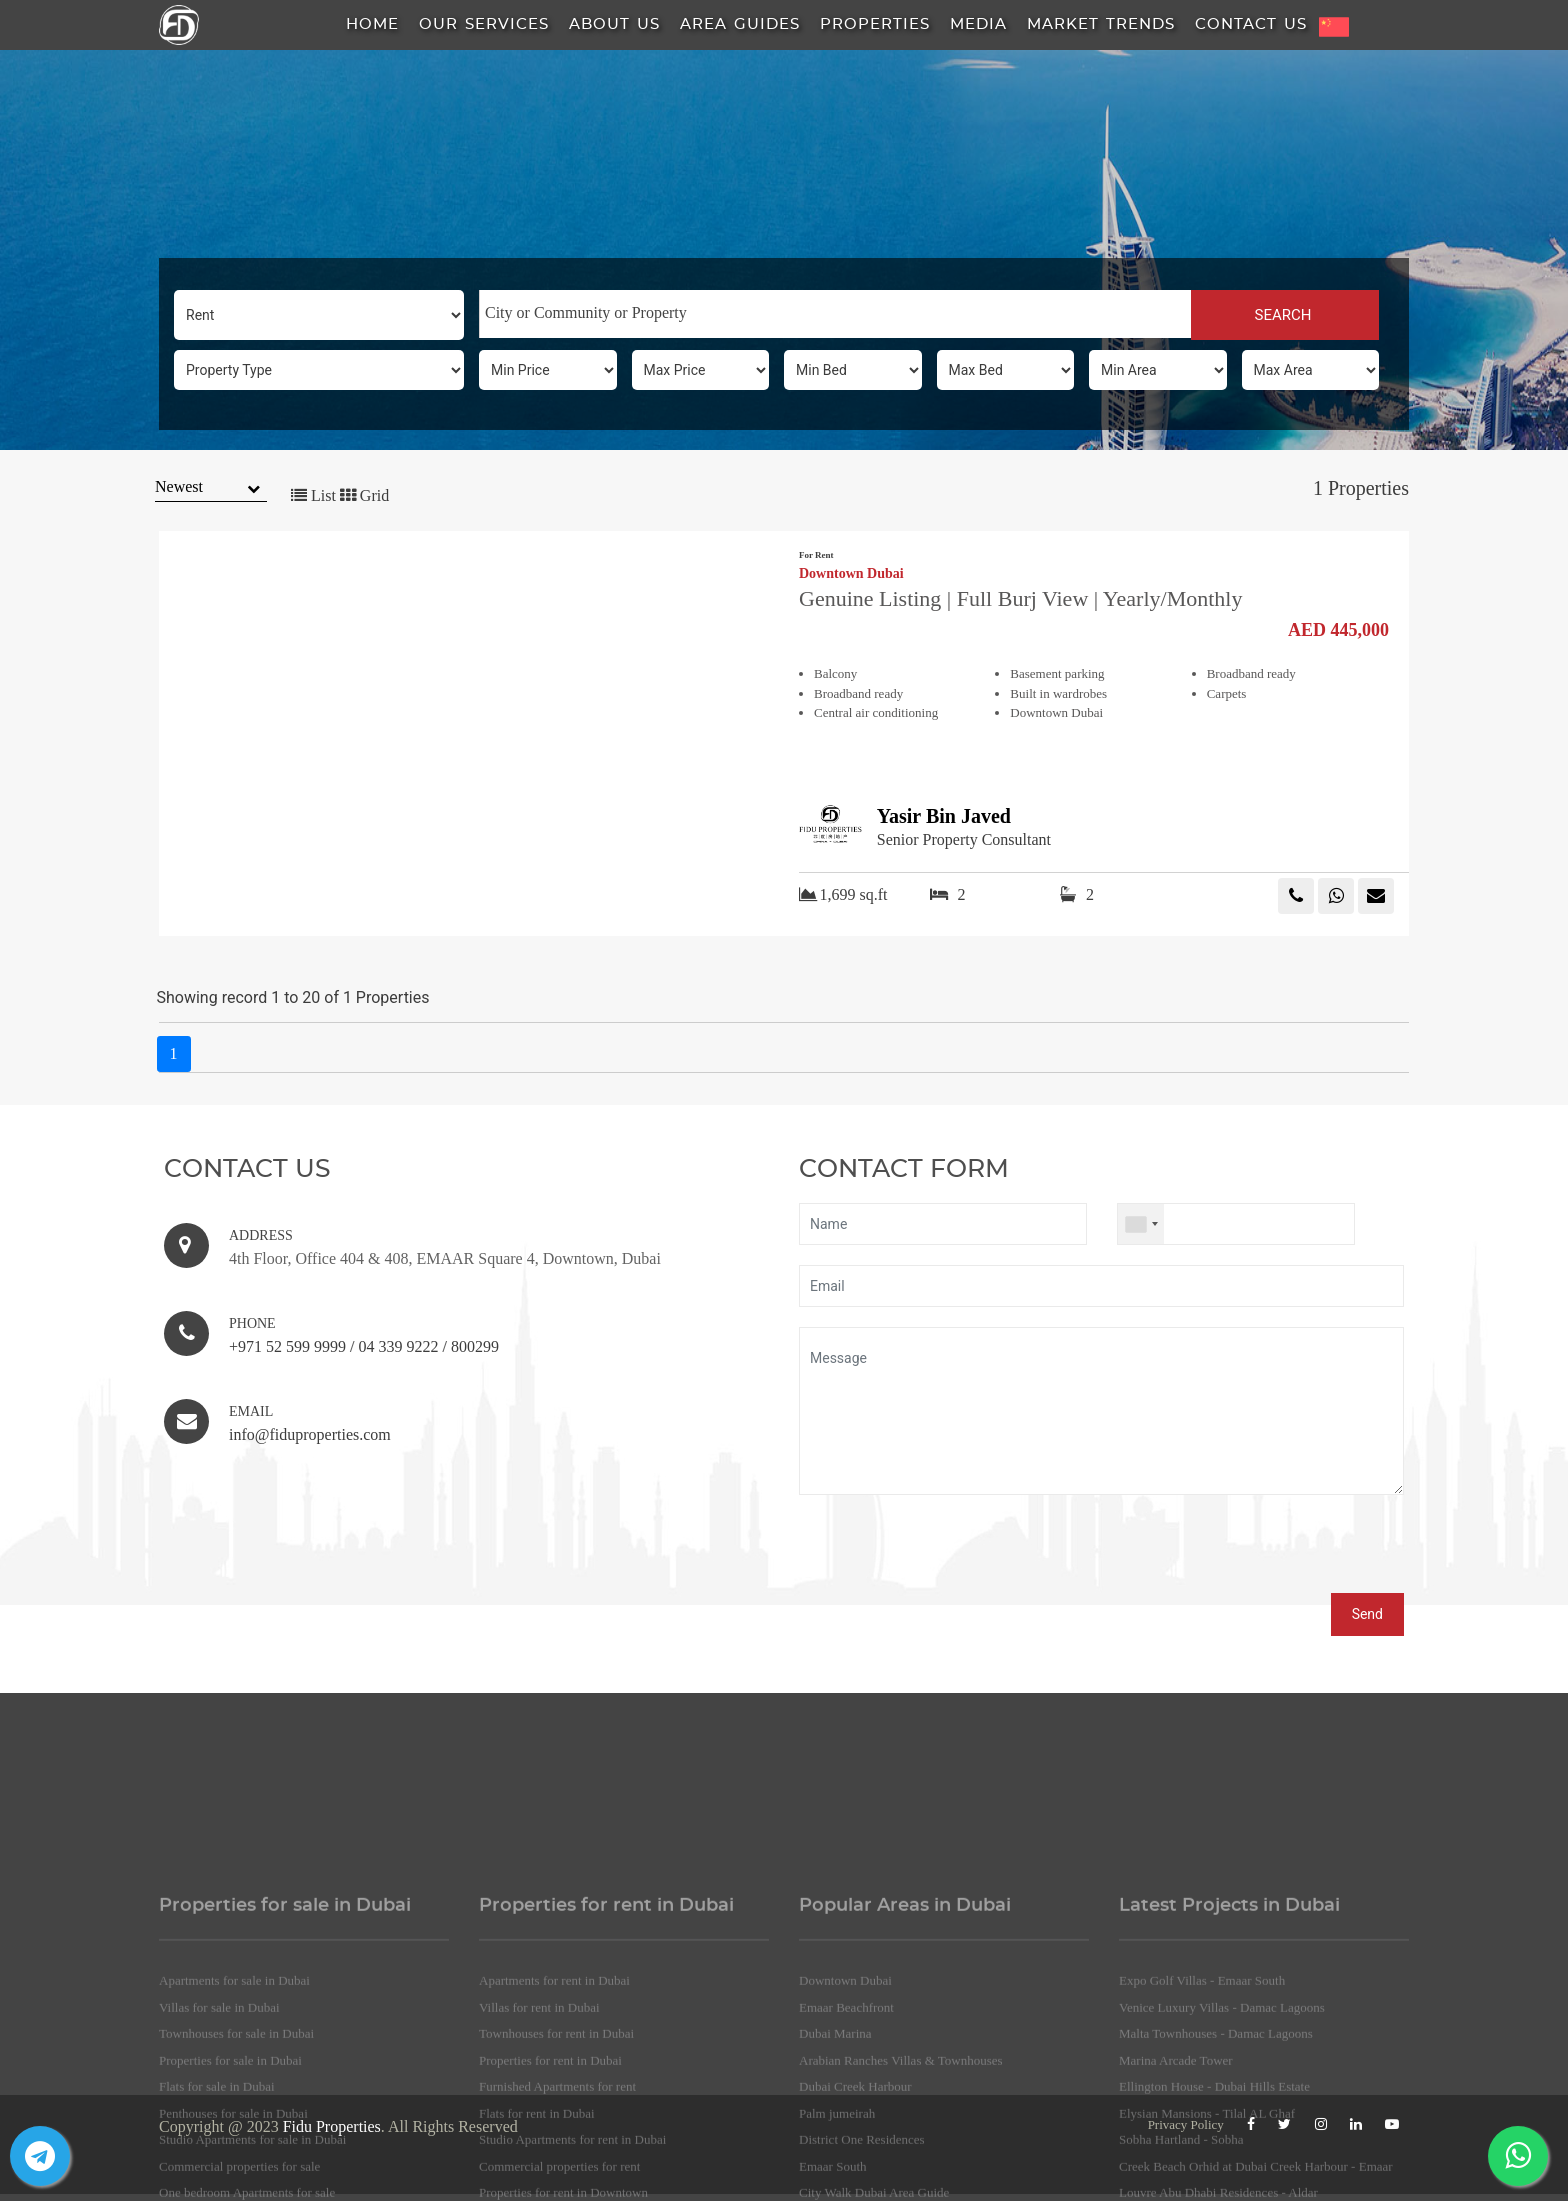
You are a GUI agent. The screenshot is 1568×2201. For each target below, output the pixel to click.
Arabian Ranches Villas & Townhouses (901, 2168)
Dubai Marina (835, 2142)
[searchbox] (835, 313)
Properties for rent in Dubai (550, 2168)
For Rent (816, 555)
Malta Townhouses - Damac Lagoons (1216, 2142)
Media (978, 24)
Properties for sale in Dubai (230, 2168)
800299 (475, 1346)
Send (1367, 1614)
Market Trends (1101, 24)
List (313, 495)
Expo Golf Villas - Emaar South (1202, 2089)
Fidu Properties (332, 2126)
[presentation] (951, 1554)
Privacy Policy (1186, 2124)
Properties (875, 24)
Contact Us (1251, 24)
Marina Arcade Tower (1176, 2168)
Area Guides (740, 24)
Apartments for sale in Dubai (234, 2089)
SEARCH (1284, 315)
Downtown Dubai (851, 574)
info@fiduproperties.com (310, 1434)
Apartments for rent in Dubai (554, 2089)
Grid (364, 495)
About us (614, 24)
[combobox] (835, 314)
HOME (372, 24)
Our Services (484, 24)
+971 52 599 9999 (287, 1346)
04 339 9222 (398, 1346)
